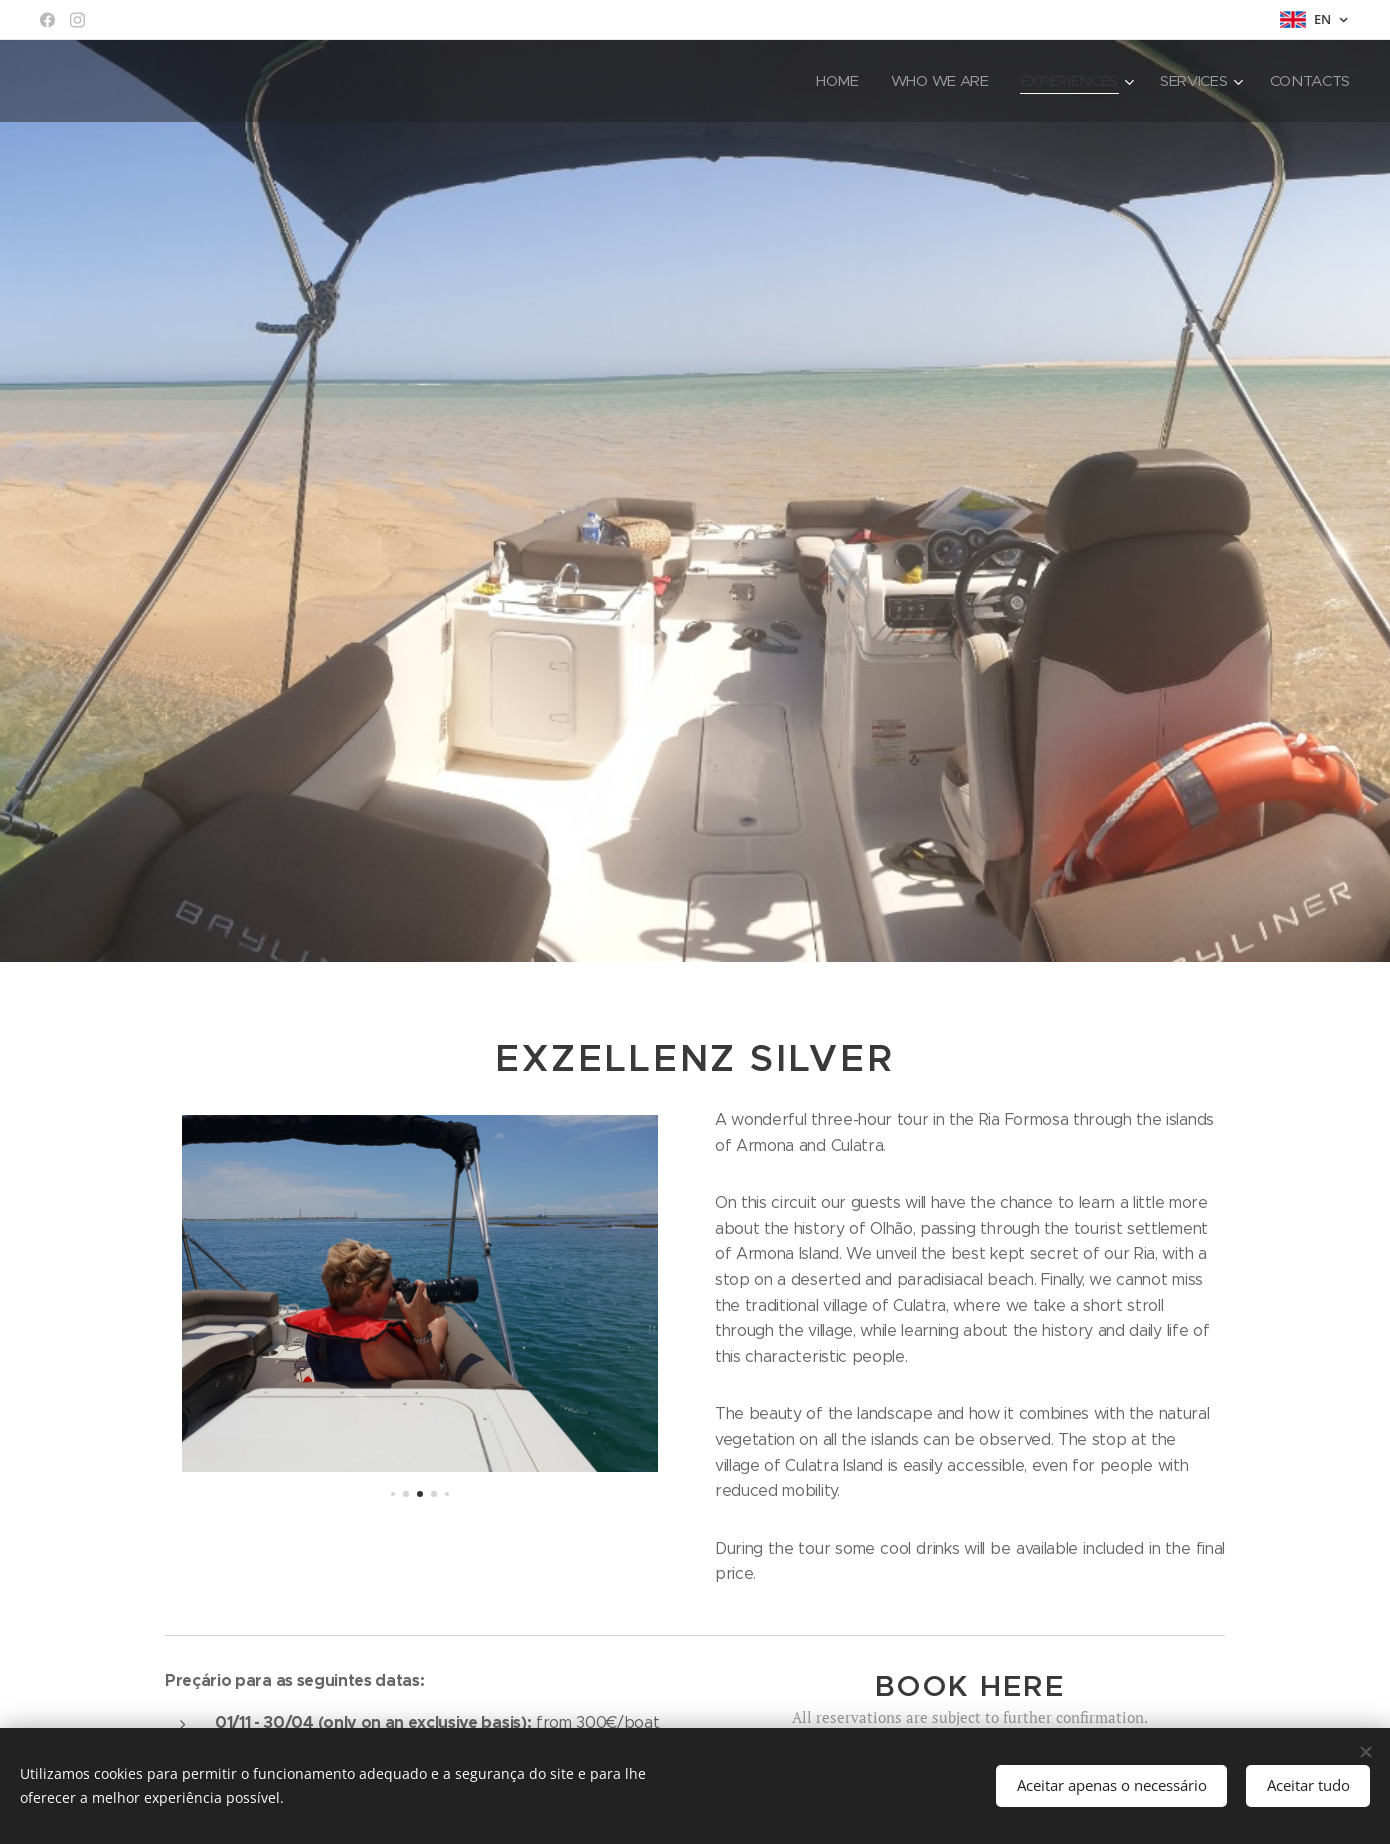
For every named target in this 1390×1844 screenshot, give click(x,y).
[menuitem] (830, 81)
